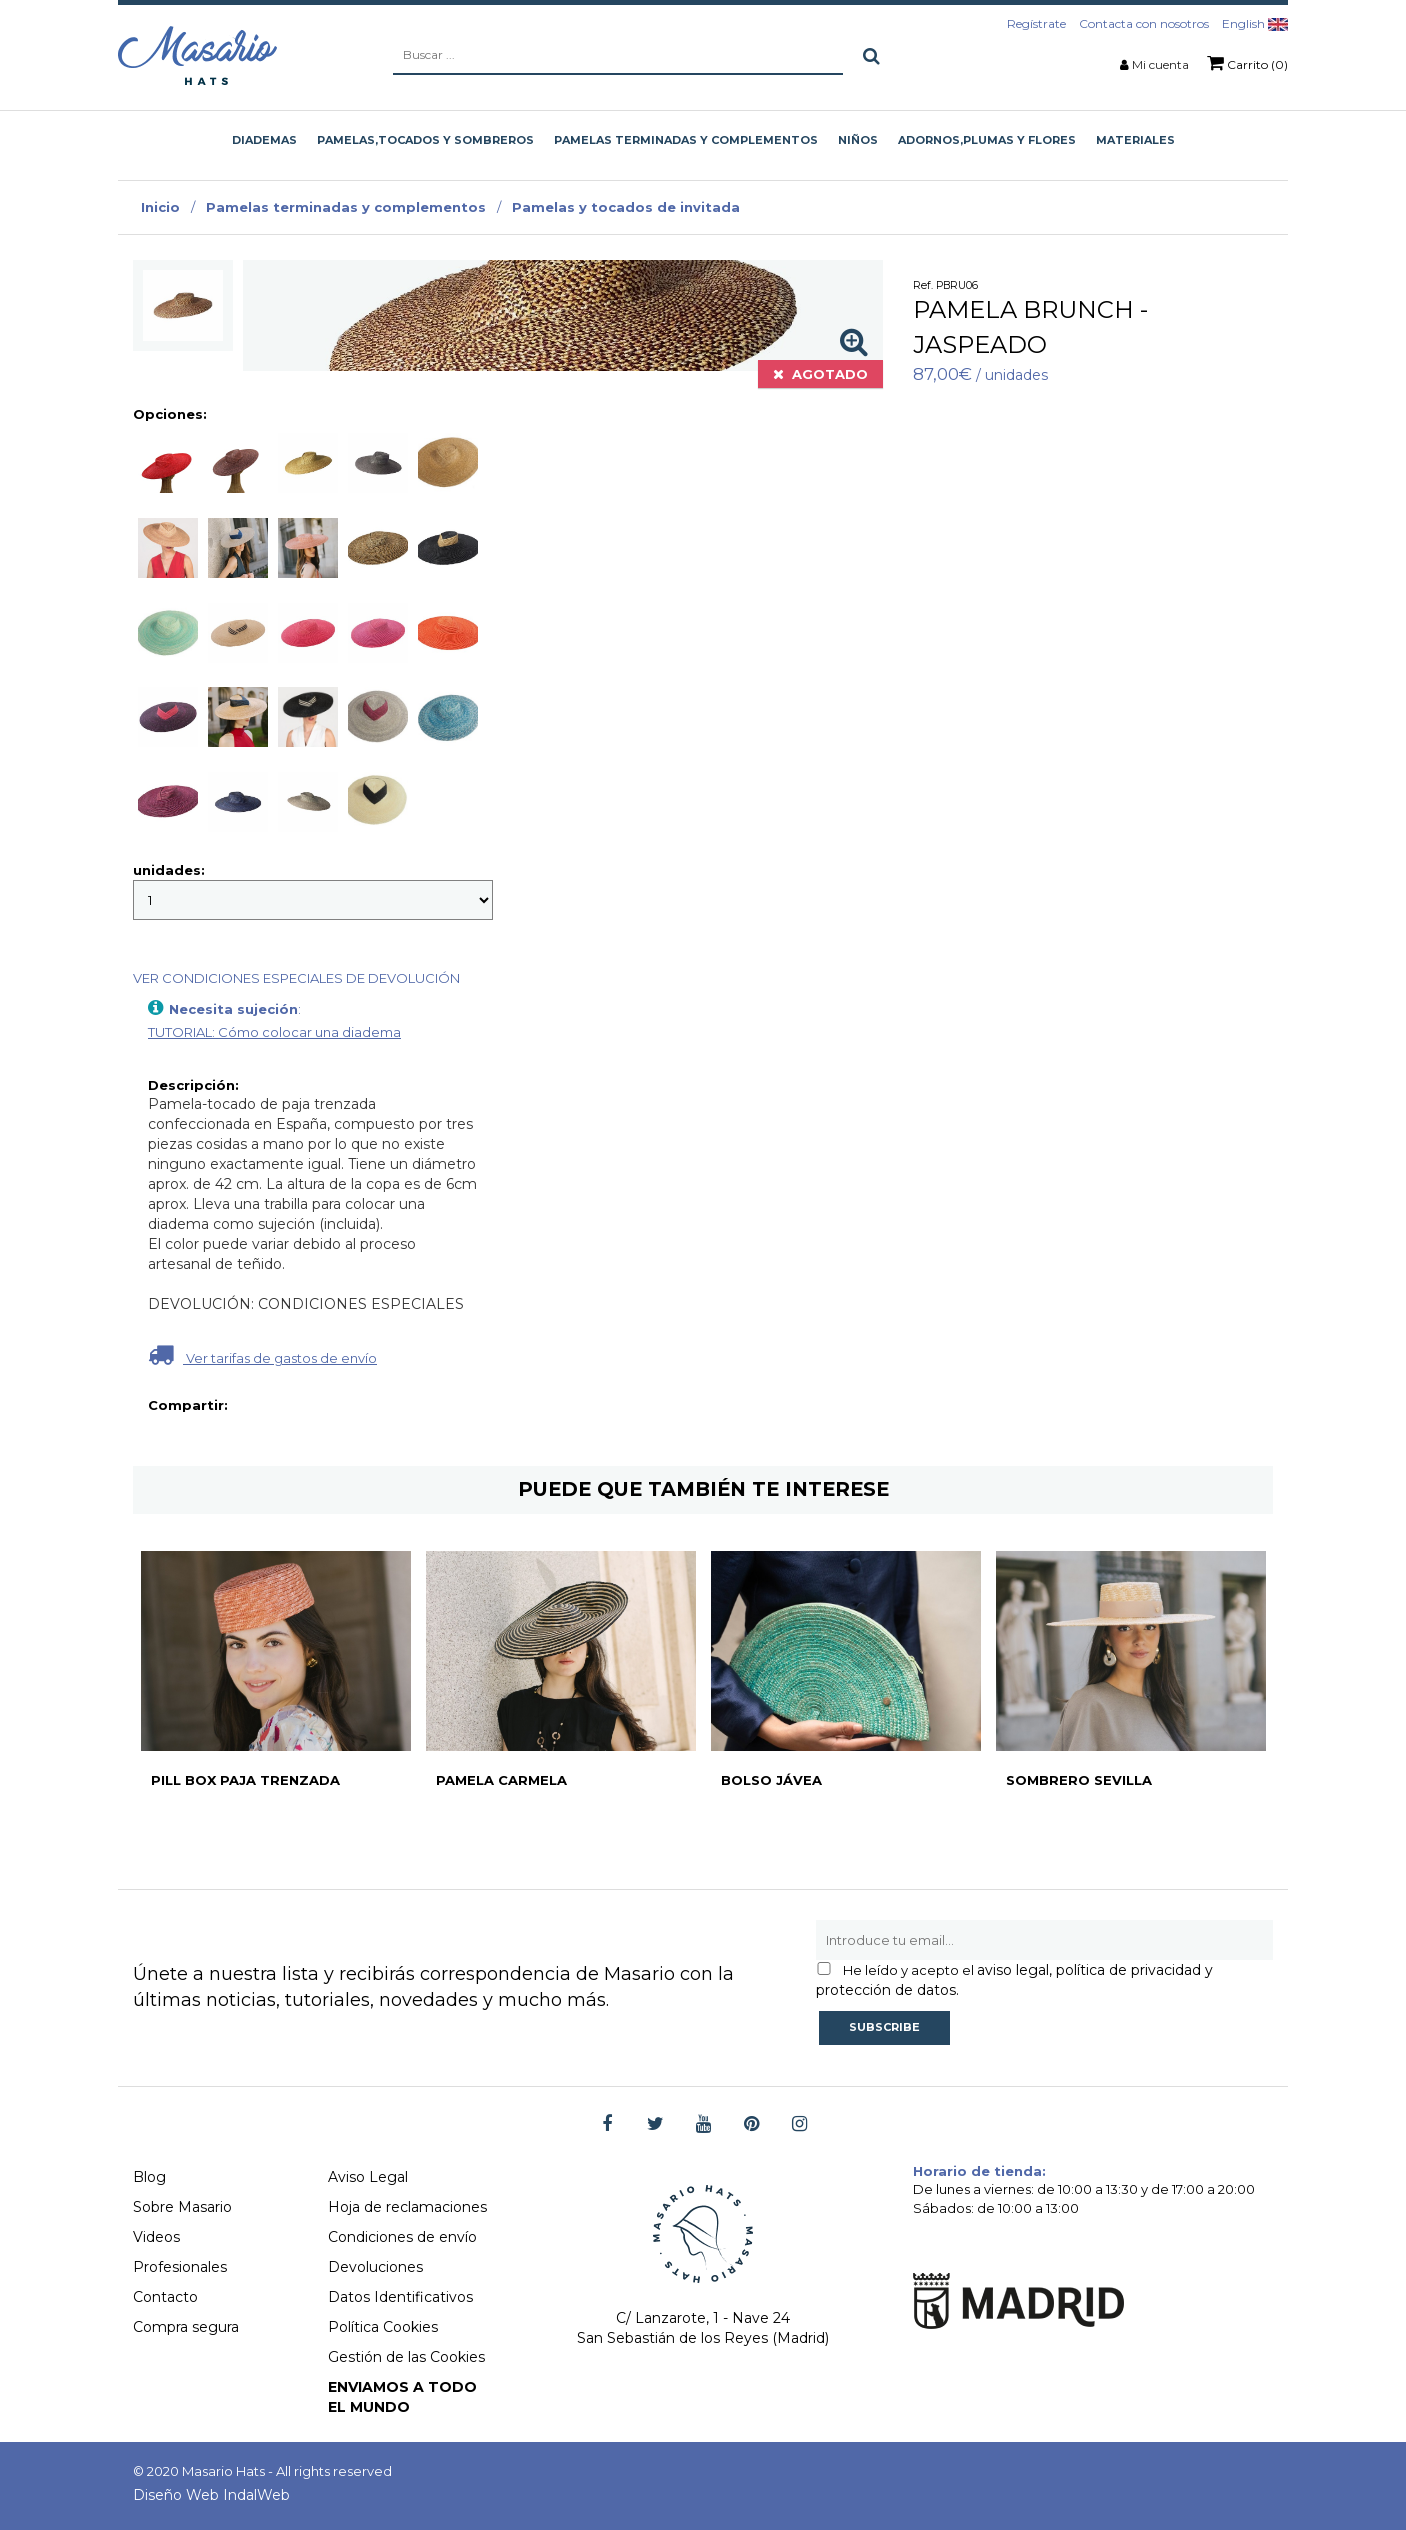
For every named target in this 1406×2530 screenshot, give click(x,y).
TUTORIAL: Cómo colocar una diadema (274, 1032)
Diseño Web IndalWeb (211, 2495)
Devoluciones (375, 2267)
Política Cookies (383, 2327)
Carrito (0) (1247, 63)
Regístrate (1036, 23)
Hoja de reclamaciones (407, 2207)
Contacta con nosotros (1144, 23)
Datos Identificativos (400, 2297)
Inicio (160, 207)
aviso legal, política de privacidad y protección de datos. (1014, 1980)
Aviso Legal (368, 2177)
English (1255, 23)
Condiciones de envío (402, 2237)
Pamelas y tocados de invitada (626, 207)
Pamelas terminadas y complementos (346, 207)
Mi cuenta (1160, 64)
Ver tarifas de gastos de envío (262, 1354)
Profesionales (180, 2267)
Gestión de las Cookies (406, 2357)
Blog (149, 2177)
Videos (156, 2237)
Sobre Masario (182, 2207)
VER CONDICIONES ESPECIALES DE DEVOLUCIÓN (296, 978)
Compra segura (186, 2327)
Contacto (165, 2297)
